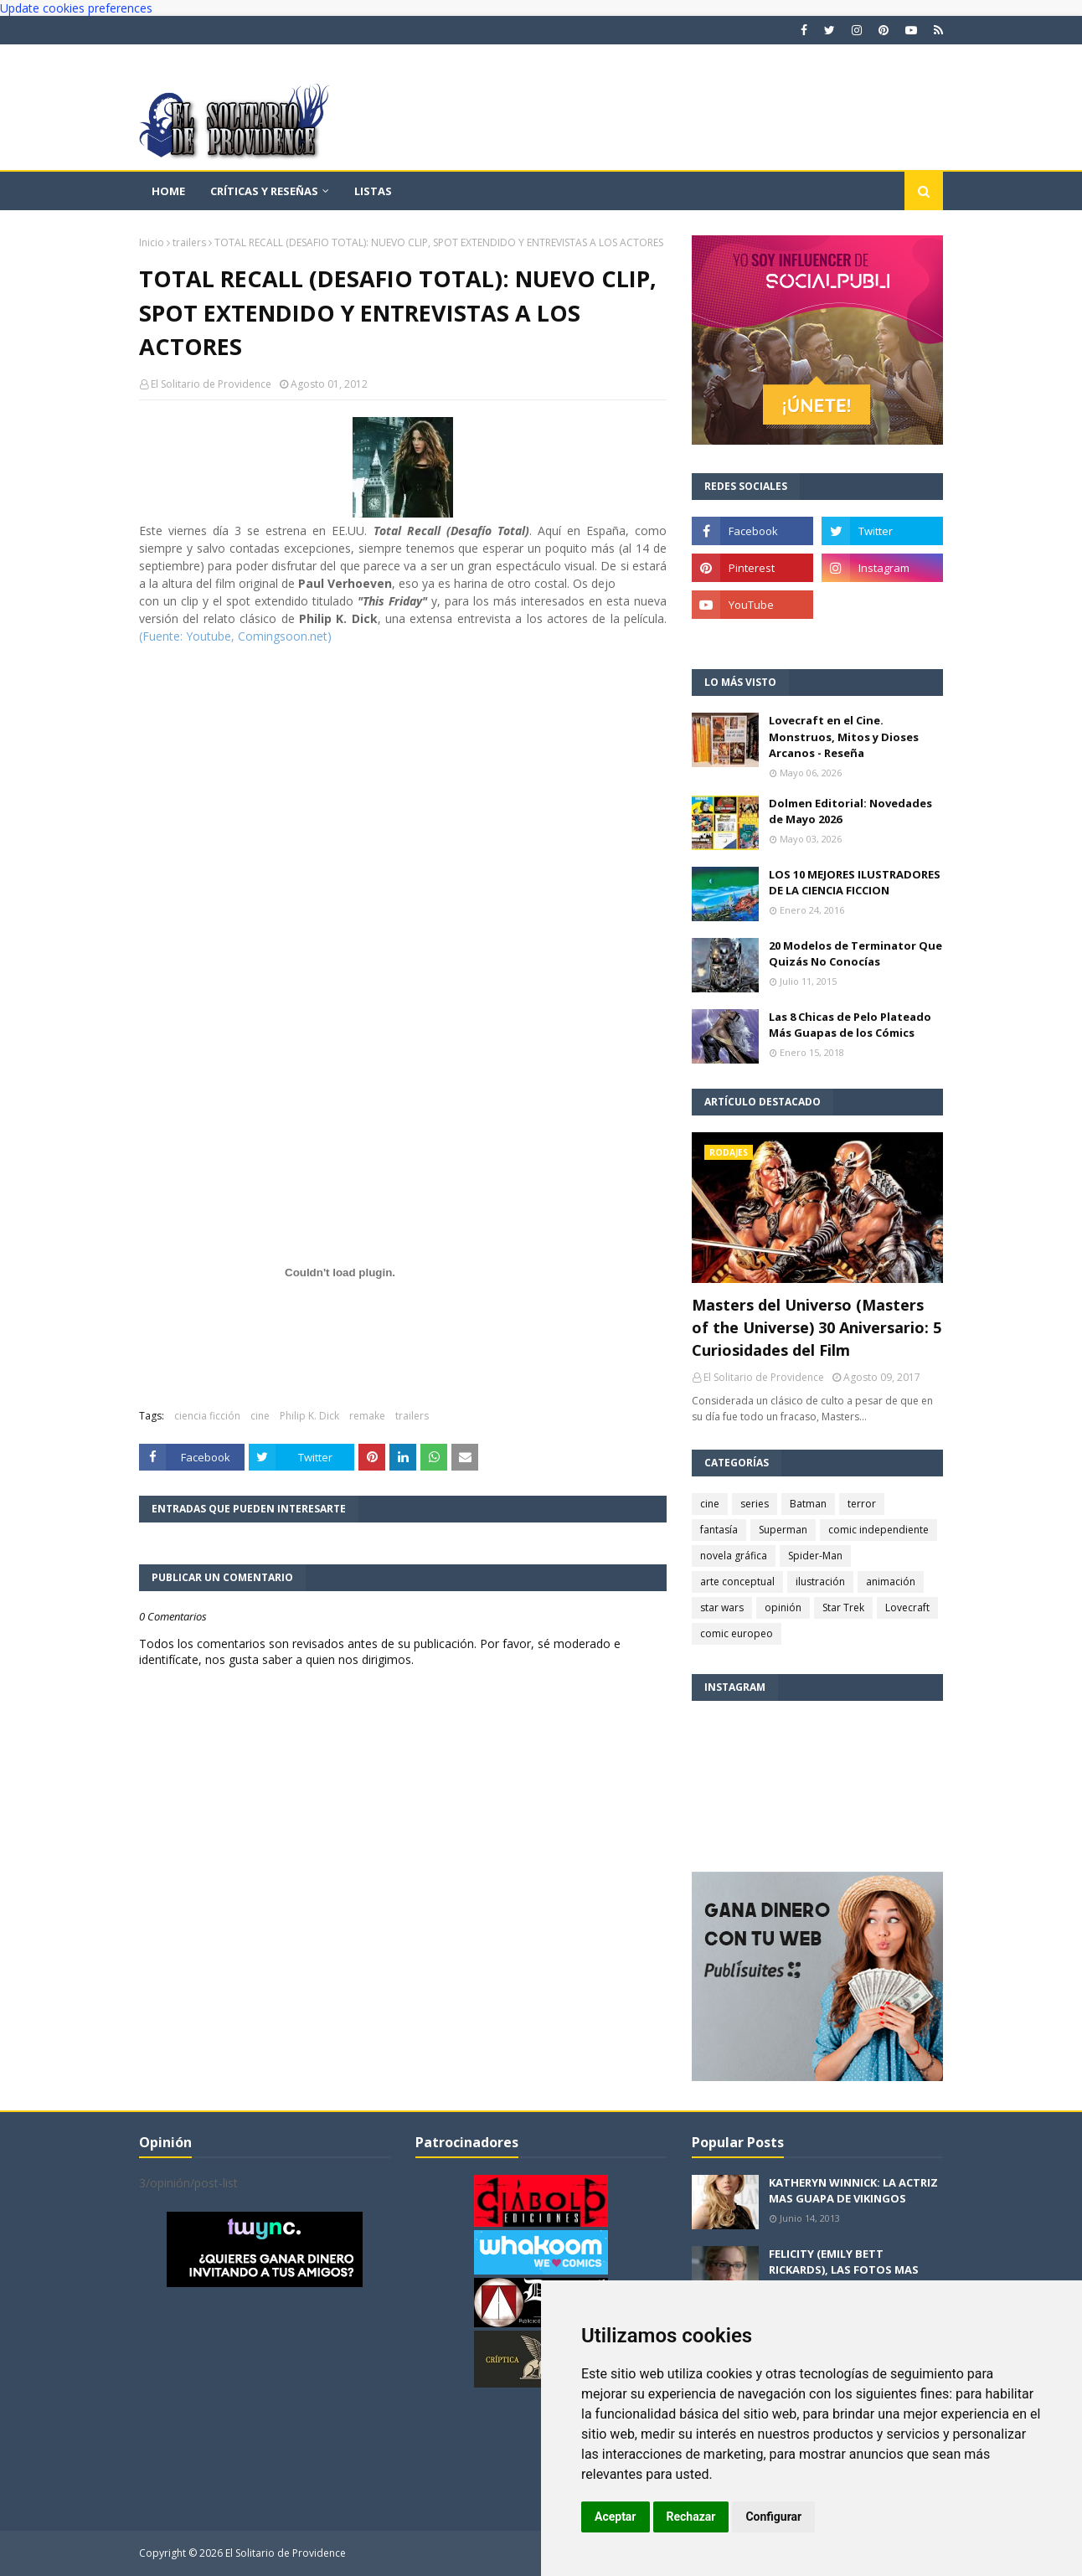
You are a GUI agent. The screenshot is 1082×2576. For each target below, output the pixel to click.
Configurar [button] (773, 2516)
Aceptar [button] (615, 2516)
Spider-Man (815, 1555)
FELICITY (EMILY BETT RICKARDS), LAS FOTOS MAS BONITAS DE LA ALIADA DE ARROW (844, 2278)
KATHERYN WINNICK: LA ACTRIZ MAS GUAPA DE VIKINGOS (853, 2191)
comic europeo (736, 1633)
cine (260, 1416)
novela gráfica (733, 1555)
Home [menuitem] (168, 190)
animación (890, 1581)
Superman (783, 1529)
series (754, 1504)
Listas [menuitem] (373, 190)
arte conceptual (737, 1581)
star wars (722, 1607)
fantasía (719, 1529)
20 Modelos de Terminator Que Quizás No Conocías (855, 954)
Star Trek (843, 1607)
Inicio (151, 242)
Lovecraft (907, 1607)
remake (367, 1416)
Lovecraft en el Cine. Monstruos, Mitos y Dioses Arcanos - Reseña (844, 736)
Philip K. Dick (309, 1416)
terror (862, 1504)
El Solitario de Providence (211, 384)
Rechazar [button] (691, 2516)
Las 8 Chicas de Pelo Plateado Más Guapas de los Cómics (850, 1025)
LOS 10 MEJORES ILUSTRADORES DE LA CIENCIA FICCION (854, 883)
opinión (783, 1607)
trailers (189, 242)
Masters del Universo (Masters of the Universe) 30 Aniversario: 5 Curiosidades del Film (816, 1327)
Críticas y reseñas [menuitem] (264, 190)
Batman (808, 1504)
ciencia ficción (207, 1416)
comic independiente (878, 1529)
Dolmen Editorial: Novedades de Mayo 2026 (850, 811)
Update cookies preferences (76, 8)
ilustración (820, 1581)
